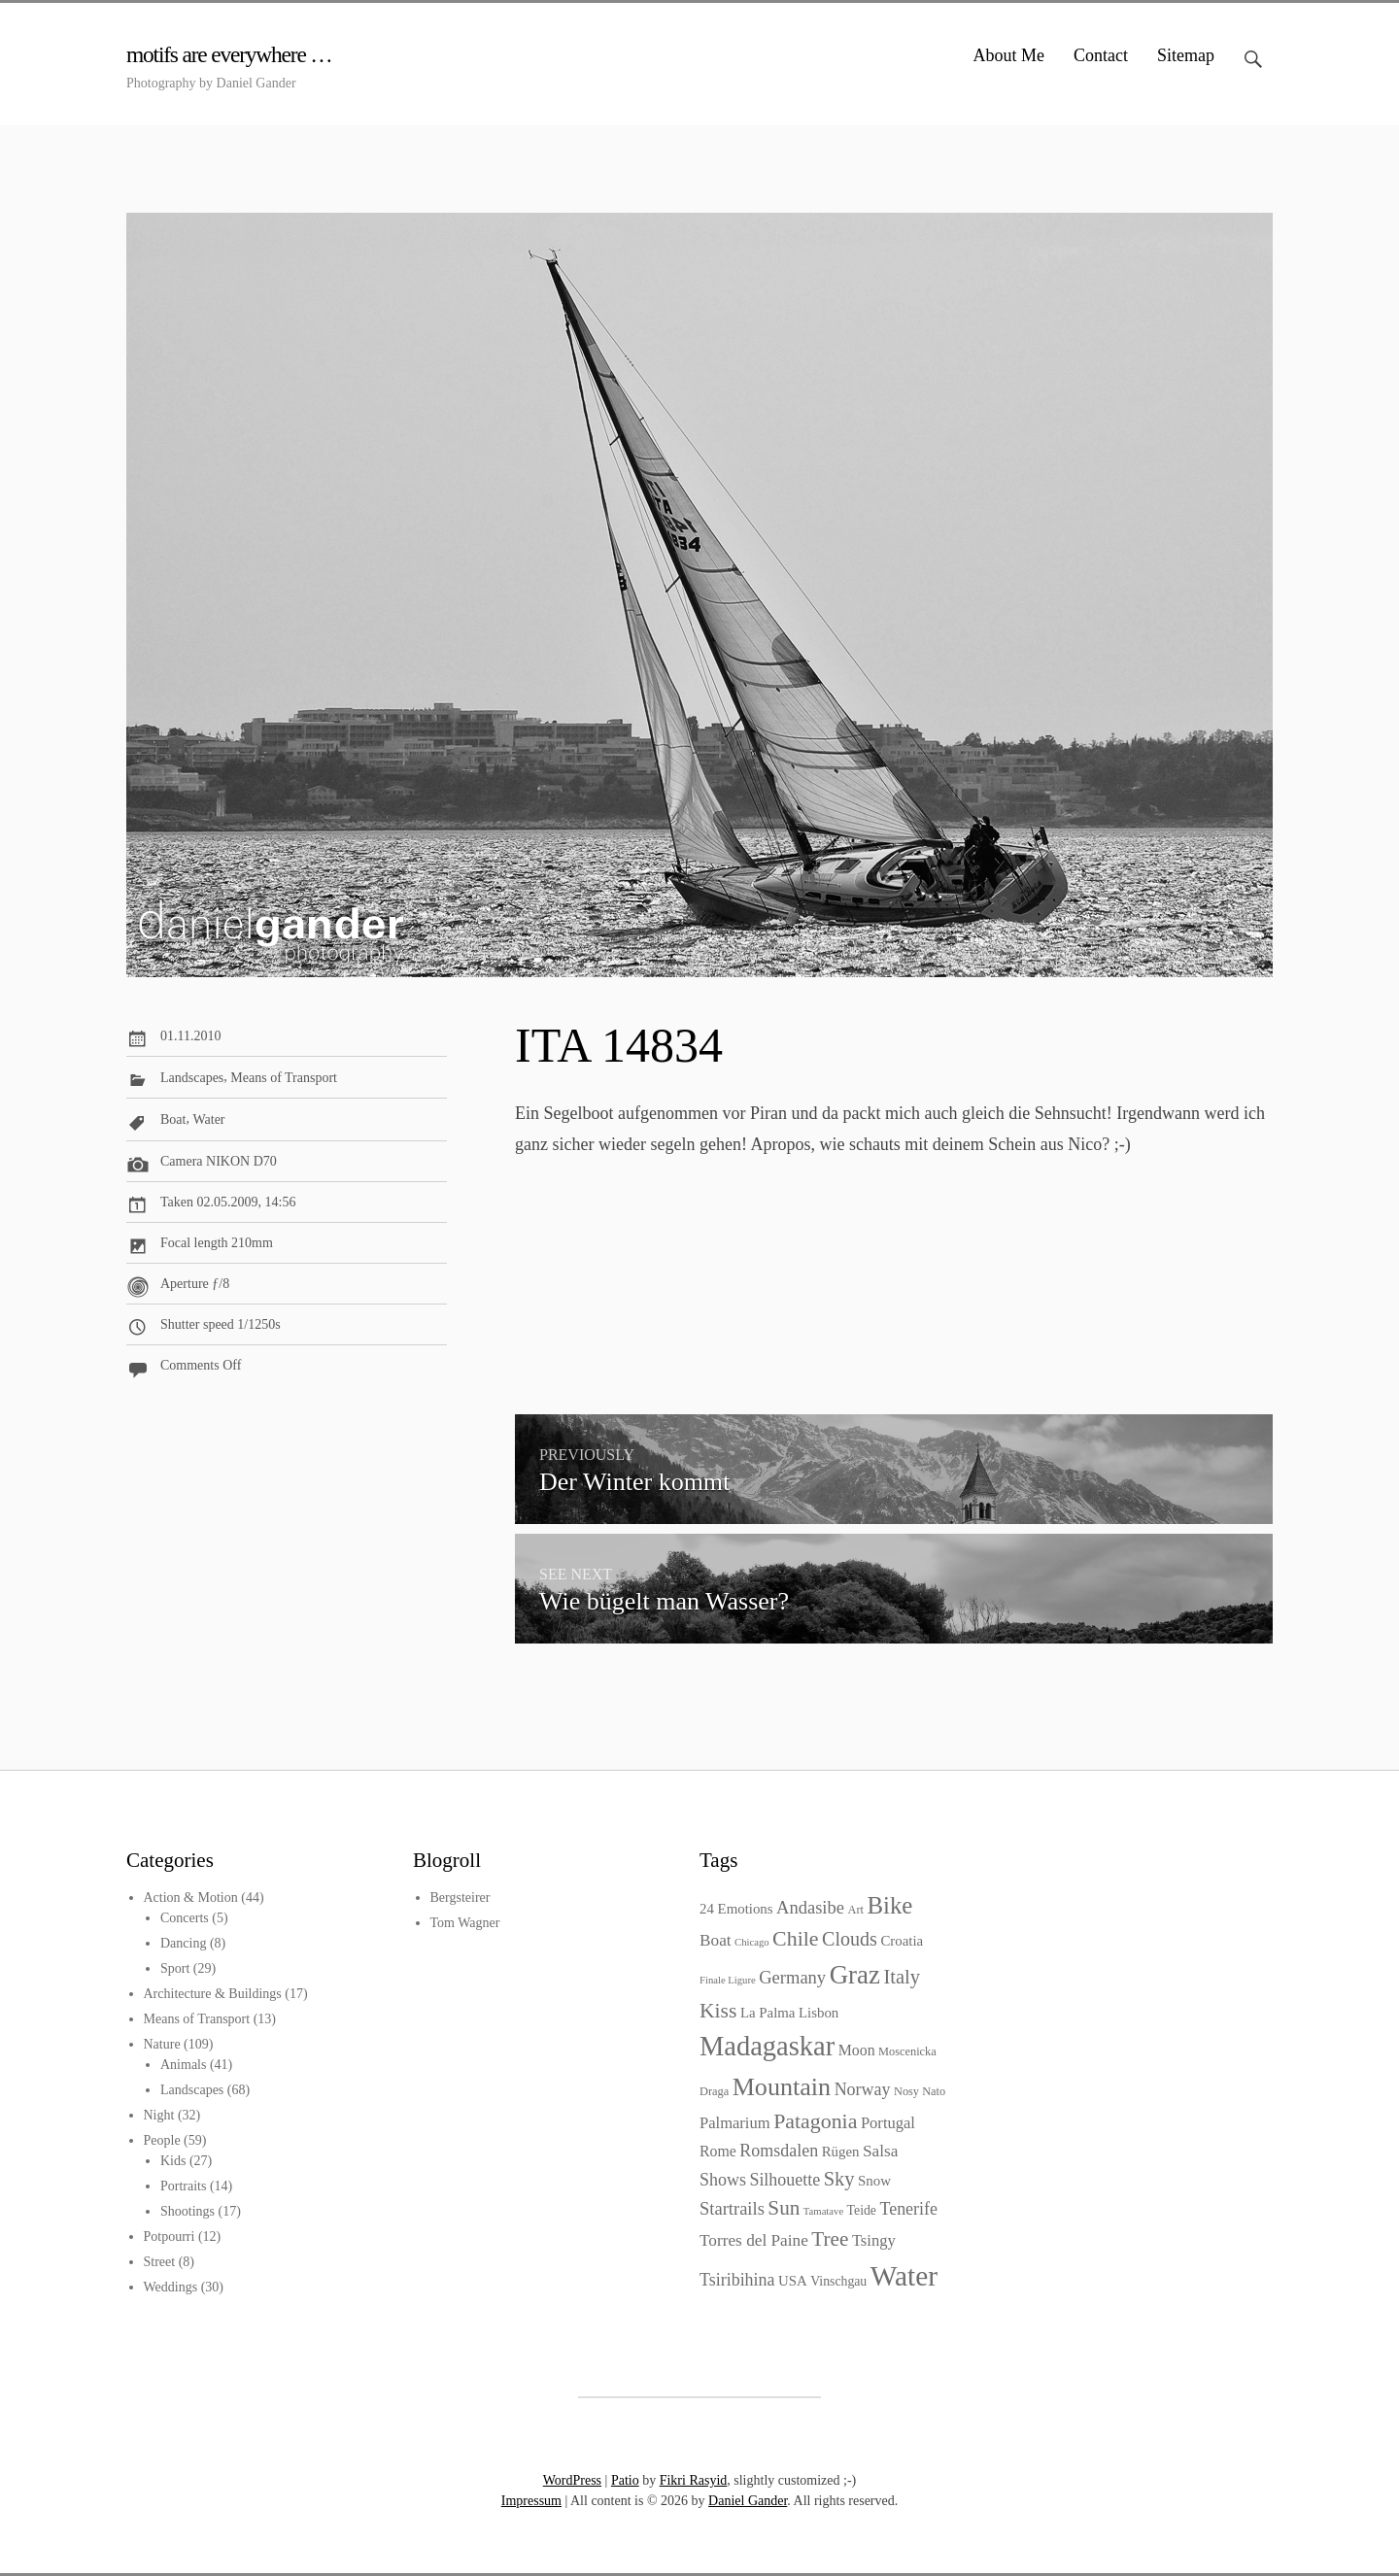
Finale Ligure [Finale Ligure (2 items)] (728, 1980)
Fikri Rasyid (694, 2480)
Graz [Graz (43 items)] (855, 1974)
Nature (162, 2044)
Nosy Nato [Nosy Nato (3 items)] (919, 2091)
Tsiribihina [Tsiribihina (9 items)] (737, 2279)
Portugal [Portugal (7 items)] (888, 2123)
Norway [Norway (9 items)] (863, 2089)
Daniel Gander (747, 2500)
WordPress (572, 2480)
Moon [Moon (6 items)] (856, 2050)
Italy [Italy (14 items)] (901, 1976)
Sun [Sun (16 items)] (784, 2208)
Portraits (183, 2186)
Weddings (171, 2287)
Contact (1101, 55)
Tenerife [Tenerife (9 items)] (908, 2209)
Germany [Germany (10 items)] (792, 1977)
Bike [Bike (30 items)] (889, 1905)
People (162, 2140)
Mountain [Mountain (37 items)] (782, 2087)
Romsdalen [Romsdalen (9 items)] (778, 2150)
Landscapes (191, 1077)
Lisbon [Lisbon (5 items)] (818, 2012)
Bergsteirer (460, 1897)
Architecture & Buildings (213, 1993)
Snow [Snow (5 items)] (874, 2180)
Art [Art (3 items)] (855, 1909)
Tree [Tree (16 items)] (829, 2239)
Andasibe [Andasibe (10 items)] (810, 1907)
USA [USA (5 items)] (792, 2280)
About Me (1009, 55)
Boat (173, 1120)
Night (159, 2115)
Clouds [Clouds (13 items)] (849, 1938)
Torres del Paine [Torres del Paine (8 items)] (754, 2240)
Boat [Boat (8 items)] (716, 1940)
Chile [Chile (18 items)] (795, 1938)
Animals (183, 2064)
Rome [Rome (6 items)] (718, 2151)
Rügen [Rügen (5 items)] (841, 2151)
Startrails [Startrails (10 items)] (732, 2208)
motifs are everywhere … (240, 54)
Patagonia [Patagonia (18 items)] (815, 2121)
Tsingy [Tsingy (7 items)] (874, 2240)
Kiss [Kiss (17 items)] (718, 2010)
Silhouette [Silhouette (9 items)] (784, 2179)
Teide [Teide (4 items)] (861, 2210)
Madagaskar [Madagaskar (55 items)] (767, 2046)
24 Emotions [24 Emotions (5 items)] (736, 1908)
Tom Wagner (465, 1922)
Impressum (531, 2500)
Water (208, 1120)
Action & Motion (191, 1897)
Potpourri (169, 2236)
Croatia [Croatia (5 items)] (901, 1941)
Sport (174, 1968)
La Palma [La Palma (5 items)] (768, 2012)
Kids (173, 2160)
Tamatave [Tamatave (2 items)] (823, 2211)
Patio (625, 2480)
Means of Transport (283, 1077)
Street (160, 2261)
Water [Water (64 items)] (904, 2275)
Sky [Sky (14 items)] (839, 2178)
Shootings (187, 2211)
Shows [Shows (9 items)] (723, 2179)
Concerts (184, 1918)
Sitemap (1185, 55)
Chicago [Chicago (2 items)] (751, 1942)
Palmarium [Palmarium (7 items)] (735, 2123)
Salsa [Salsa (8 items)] (880, 2151)
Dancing (183, 1943)
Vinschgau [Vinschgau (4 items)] (838, 2281)
